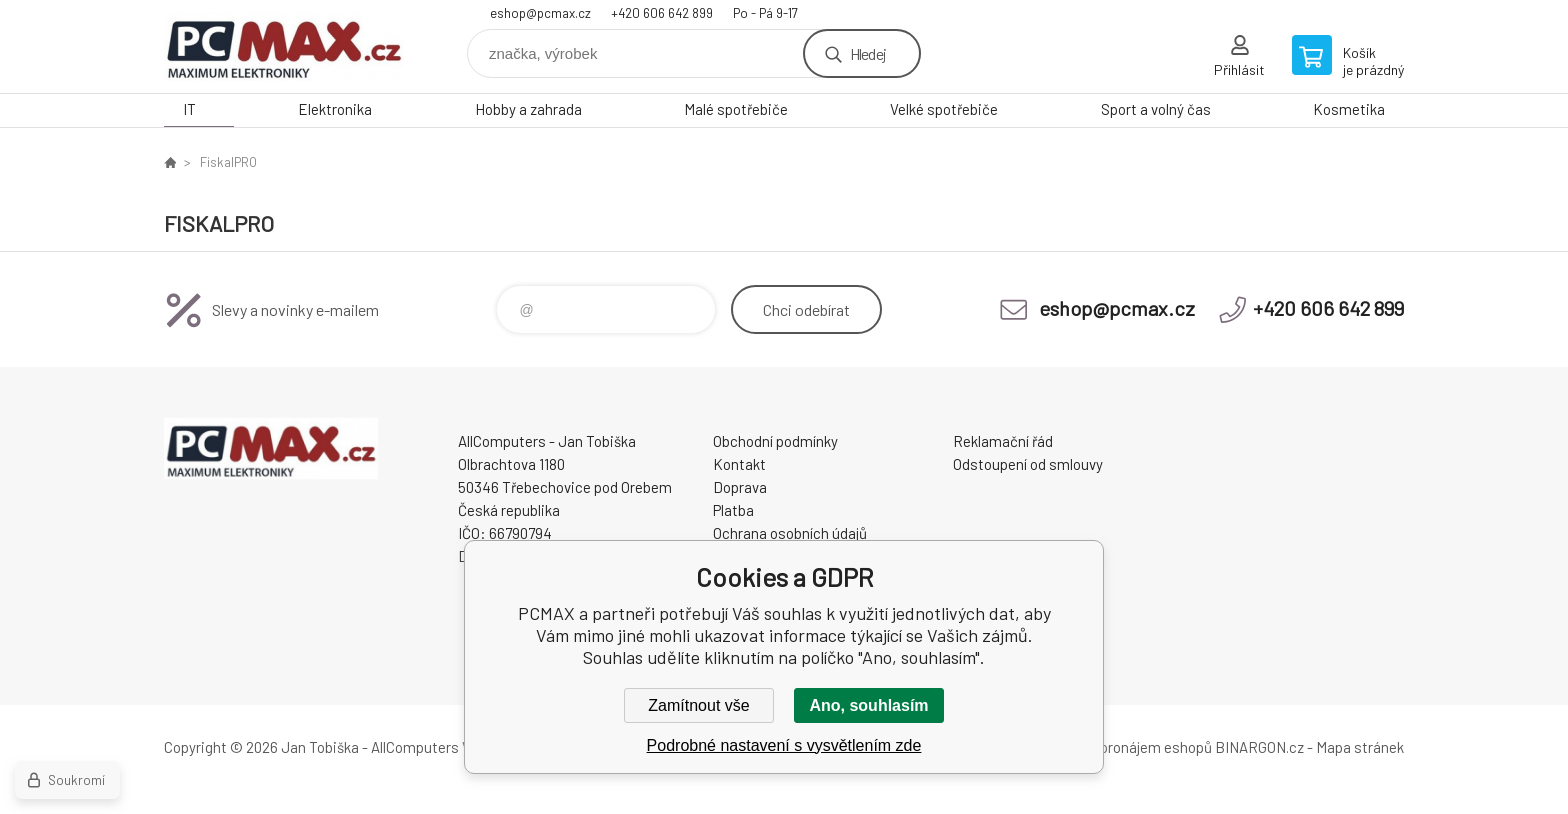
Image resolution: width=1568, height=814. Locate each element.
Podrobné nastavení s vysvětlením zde (784, 745)
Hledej (868, 53)
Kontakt (739, 464)
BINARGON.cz (1259, 747)
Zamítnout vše (698, 705)
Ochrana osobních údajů (790, 533)
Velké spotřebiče (944, 109)
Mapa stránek (1360, 747)
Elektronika (335, 109)
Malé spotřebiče (736, 109)
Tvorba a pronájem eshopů (1127, 747)
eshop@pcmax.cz (540, 13)
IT (189, 109)
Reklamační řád (1003, 441)
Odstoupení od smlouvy (1028, 464)
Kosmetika (1349, 109)
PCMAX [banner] (284, 46)
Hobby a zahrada (528, 109)
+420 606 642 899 (662, 13)
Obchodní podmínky (775, 441)
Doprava (740, 487)
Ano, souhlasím (868, 705)
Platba (733, 510)
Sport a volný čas (1156, 109)
